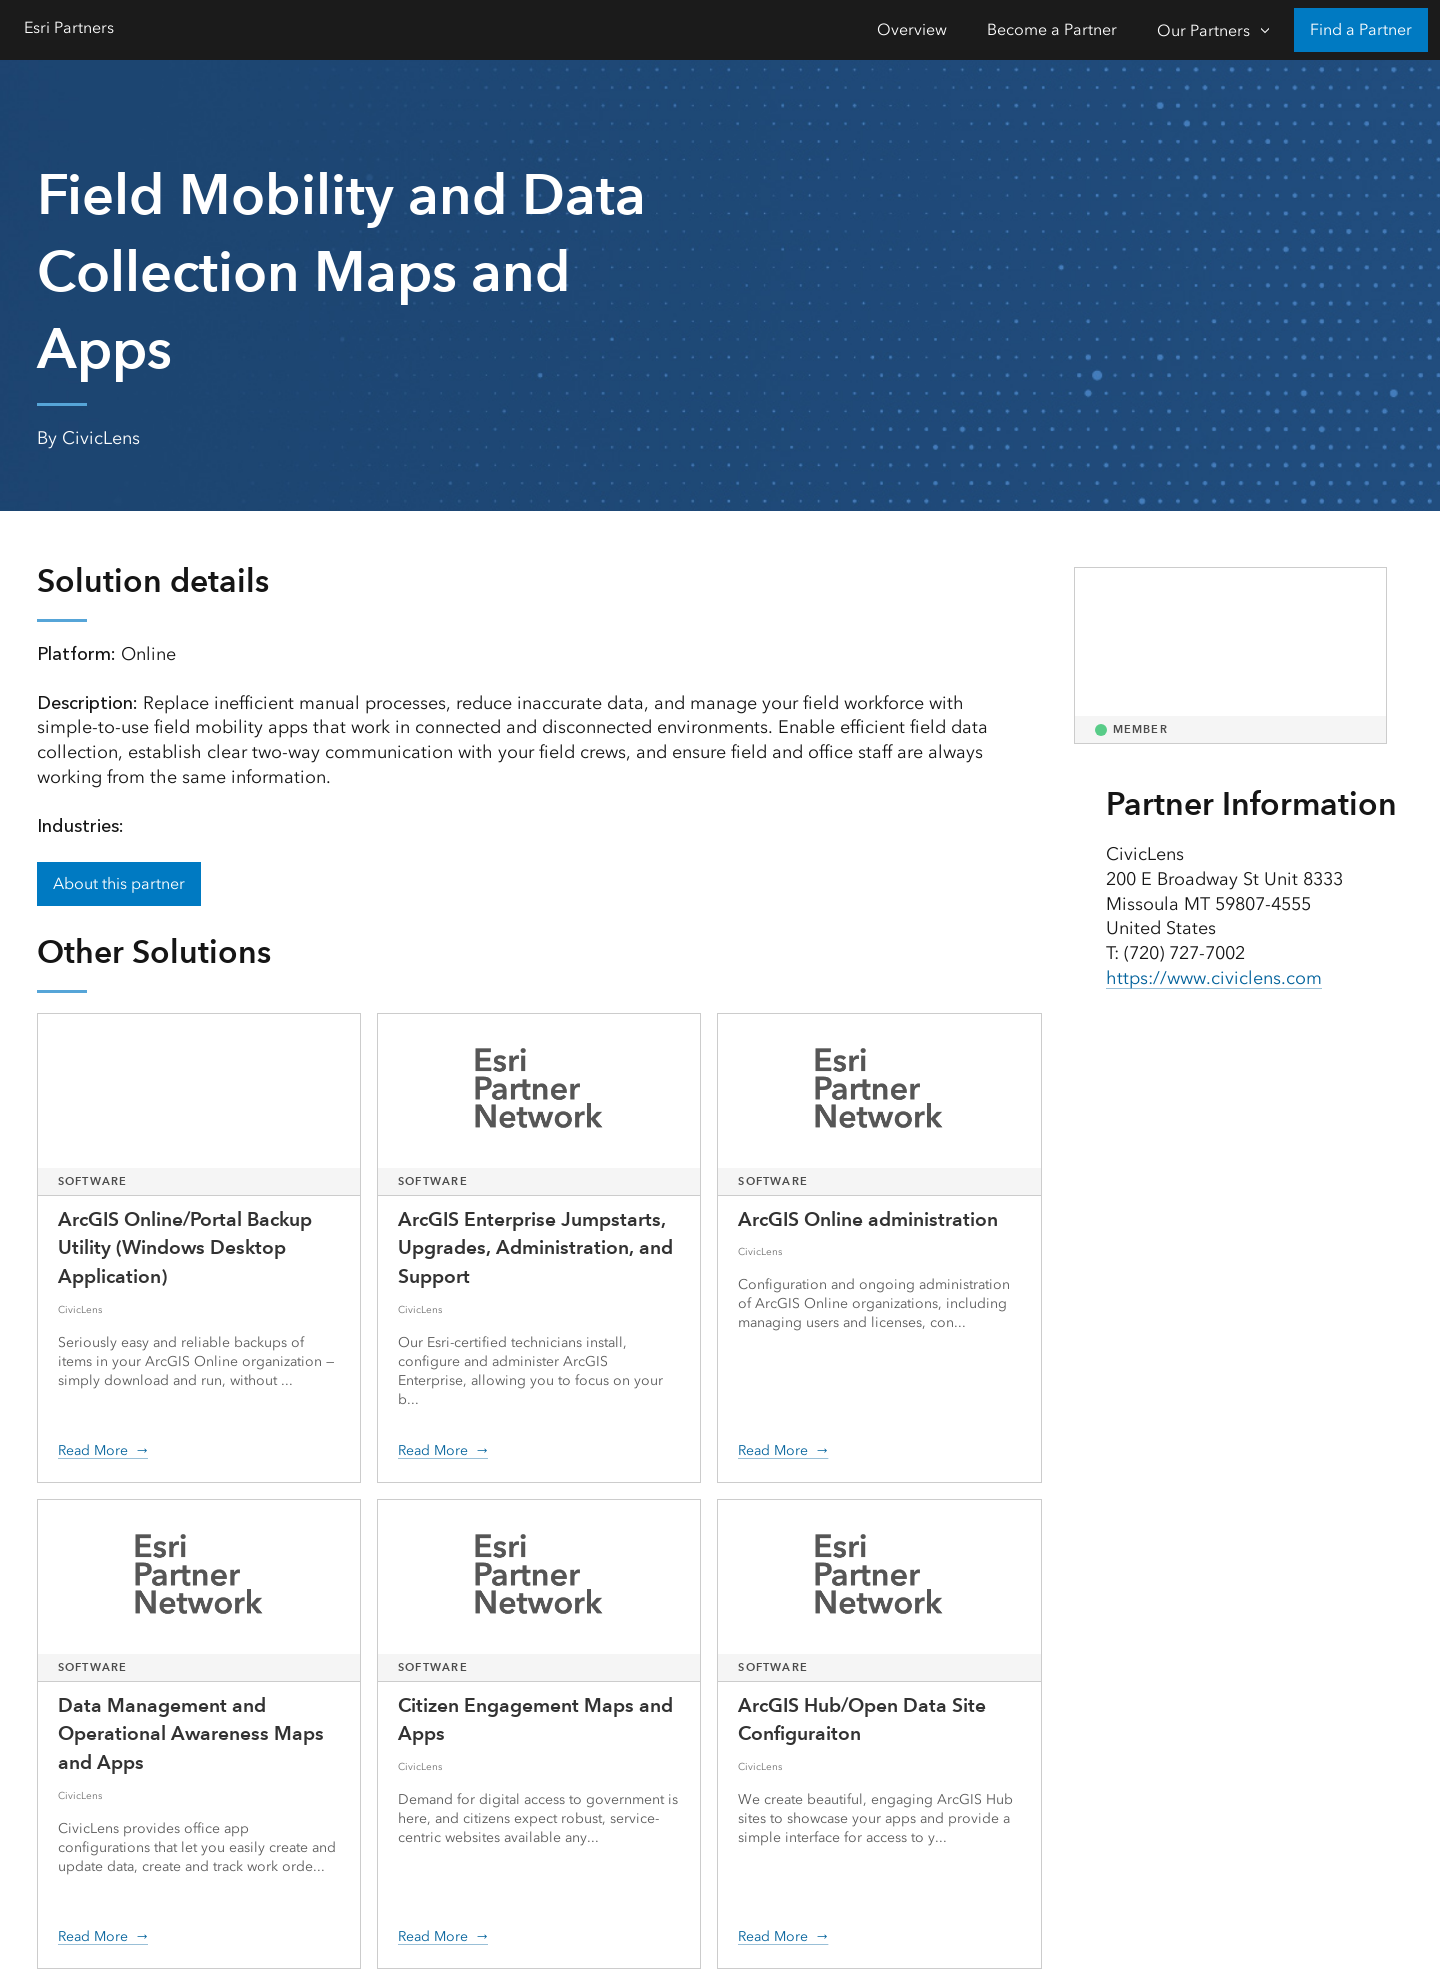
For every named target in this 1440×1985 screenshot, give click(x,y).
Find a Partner (1361, 29)
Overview (912, 29)
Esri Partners (69, 27)
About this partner (119, 883)
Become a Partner (1052, 29)
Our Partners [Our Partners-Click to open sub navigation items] (1203, 30)
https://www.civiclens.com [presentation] (1214, 978)
